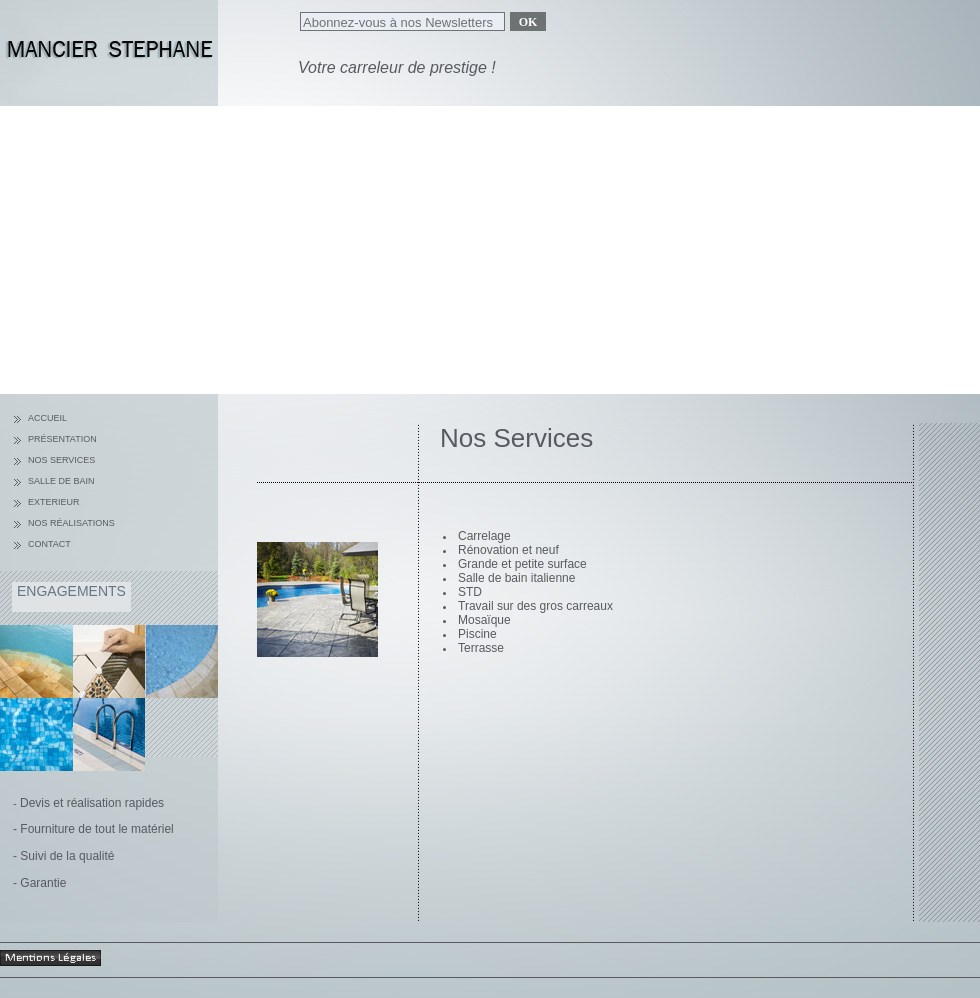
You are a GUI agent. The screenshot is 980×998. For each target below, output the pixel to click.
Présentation (62, 439)
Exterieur (54, 502)
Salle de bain (61, 481)
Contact (49, 544)
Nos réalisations (71, 523)
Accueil (47, 418)
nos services (61, 460)
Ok (528, 22)
